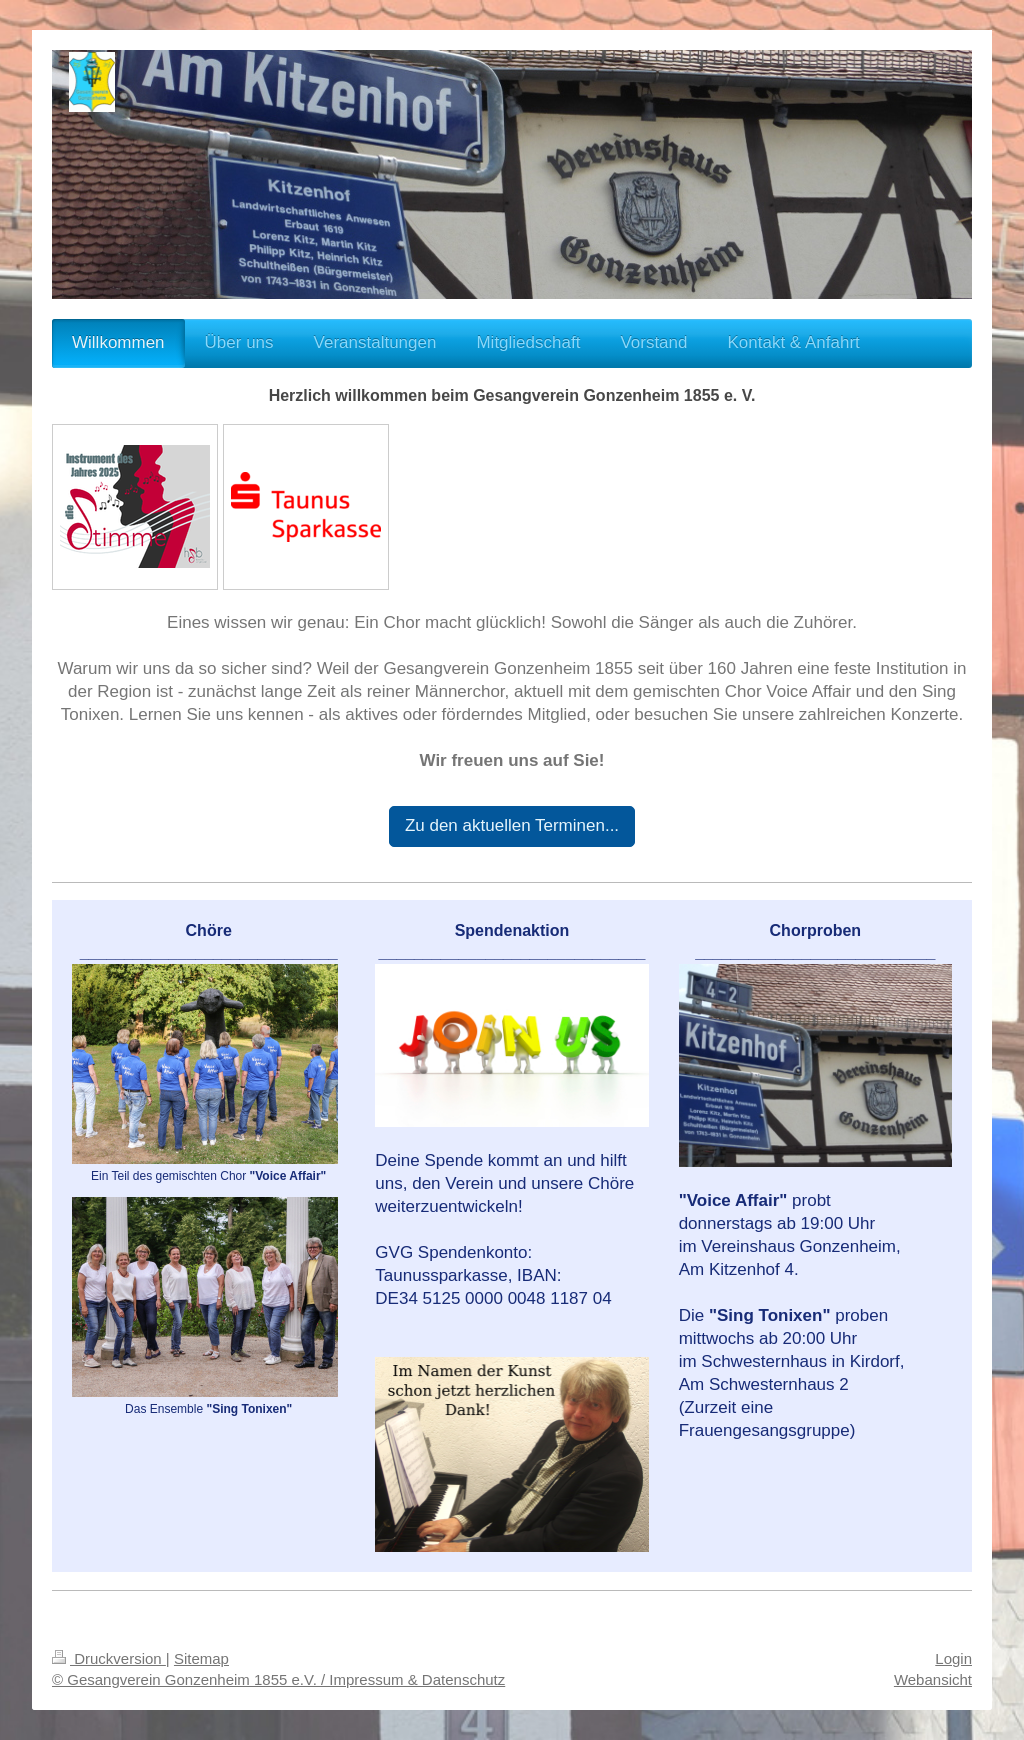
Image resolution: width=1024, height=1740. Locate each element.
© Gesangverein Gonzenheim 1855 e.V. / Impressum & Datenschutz (278, 1679)
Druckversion (109, 1658)
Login (953, 1658)
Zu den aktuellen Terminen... (512, 825)
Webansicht (933, 1679)
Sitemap (201, 1658)
